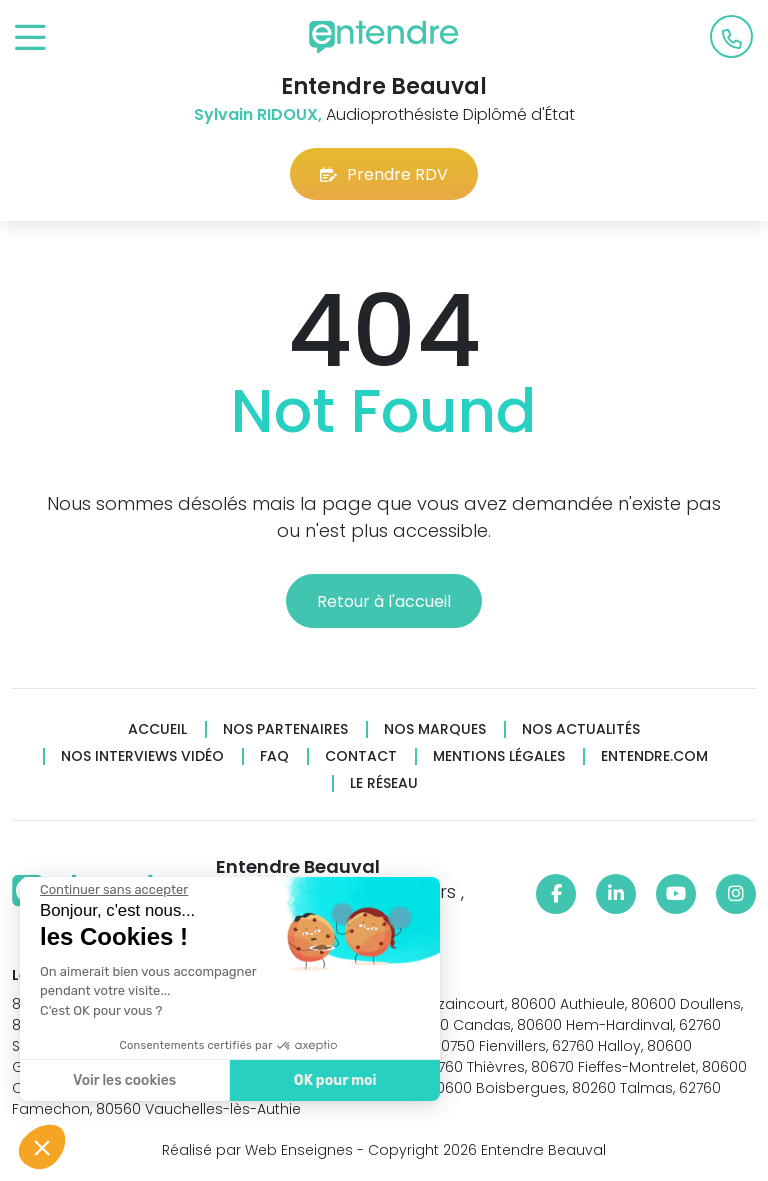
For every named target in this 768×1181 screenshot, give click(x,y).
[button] (42, 1147)
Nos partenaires (285, 729)
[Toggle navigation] (30, 38)
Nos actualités (581, 729)
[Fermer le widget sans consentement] (114, 890)
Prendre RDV (384, 174)
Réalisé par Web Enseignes (257, 1150)
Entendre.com (654, 756)
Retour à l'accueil (384, 601)
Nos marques (435, 729)
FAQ (274, 756)
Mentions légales (499, 756)
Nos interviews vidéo (142, 756)
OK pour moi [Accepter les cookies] (335, 1080)
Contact (361, 756)
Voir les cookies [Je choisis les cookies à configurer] (124, 1080)
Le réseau (384, 783)
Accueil (157, 729)
